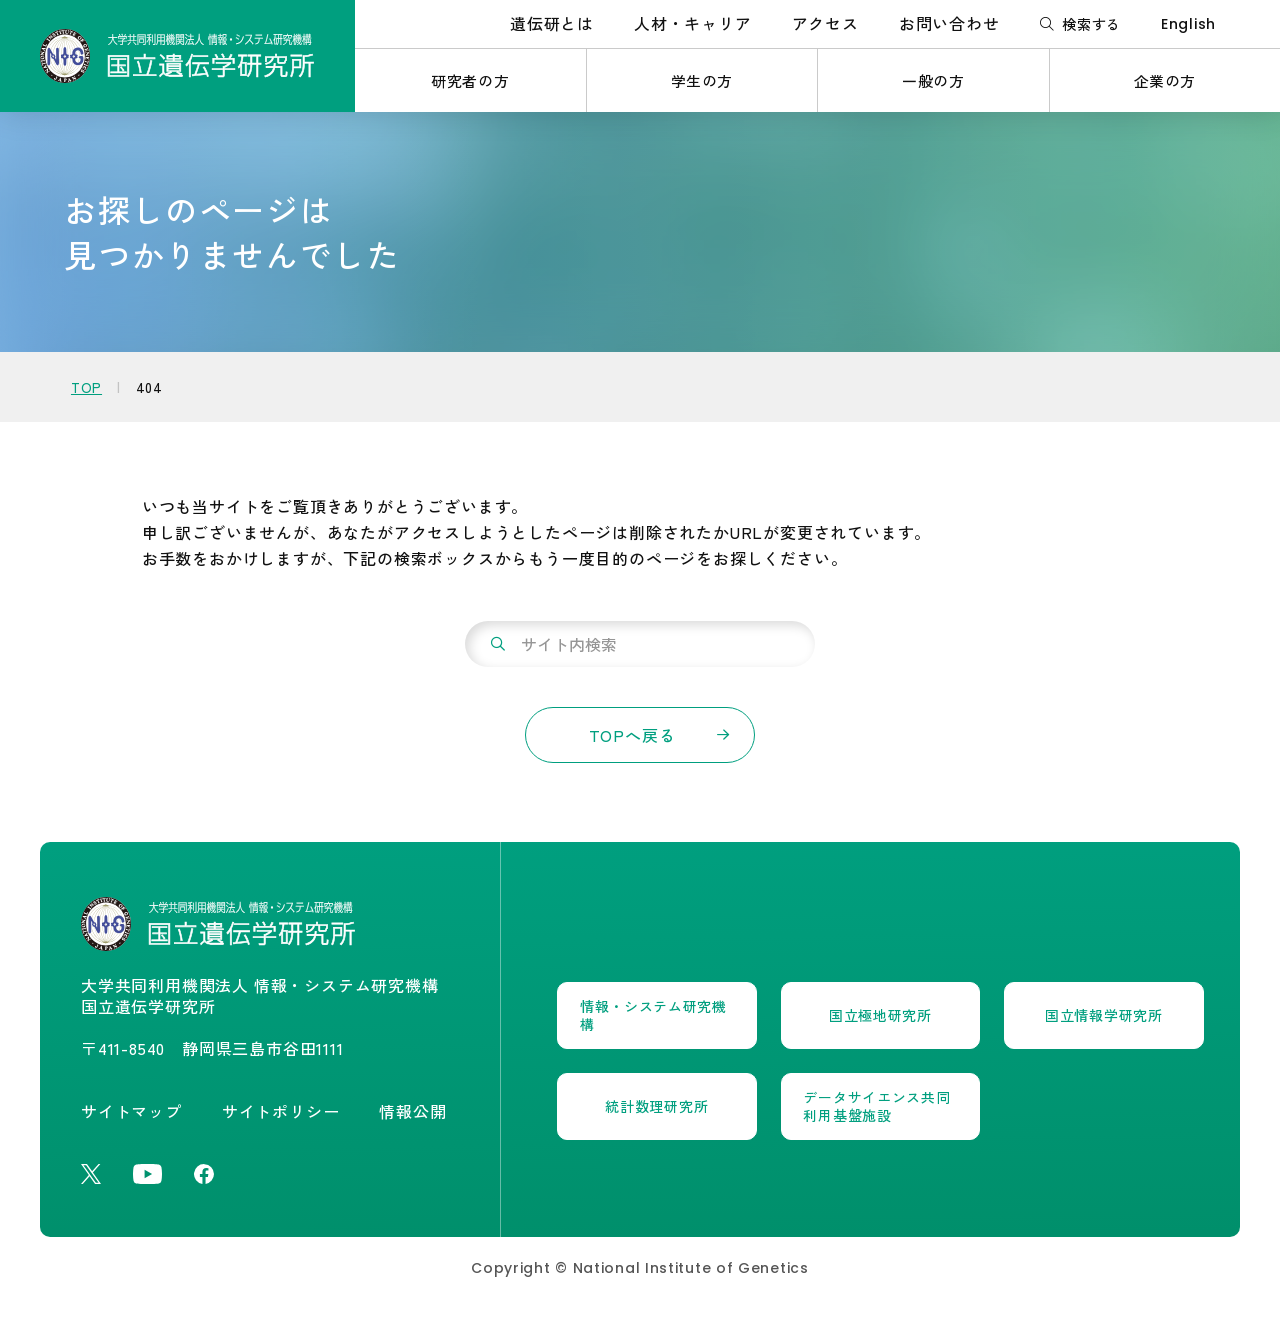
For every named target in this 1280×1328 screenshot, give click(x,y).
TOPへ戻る (632, 735)
